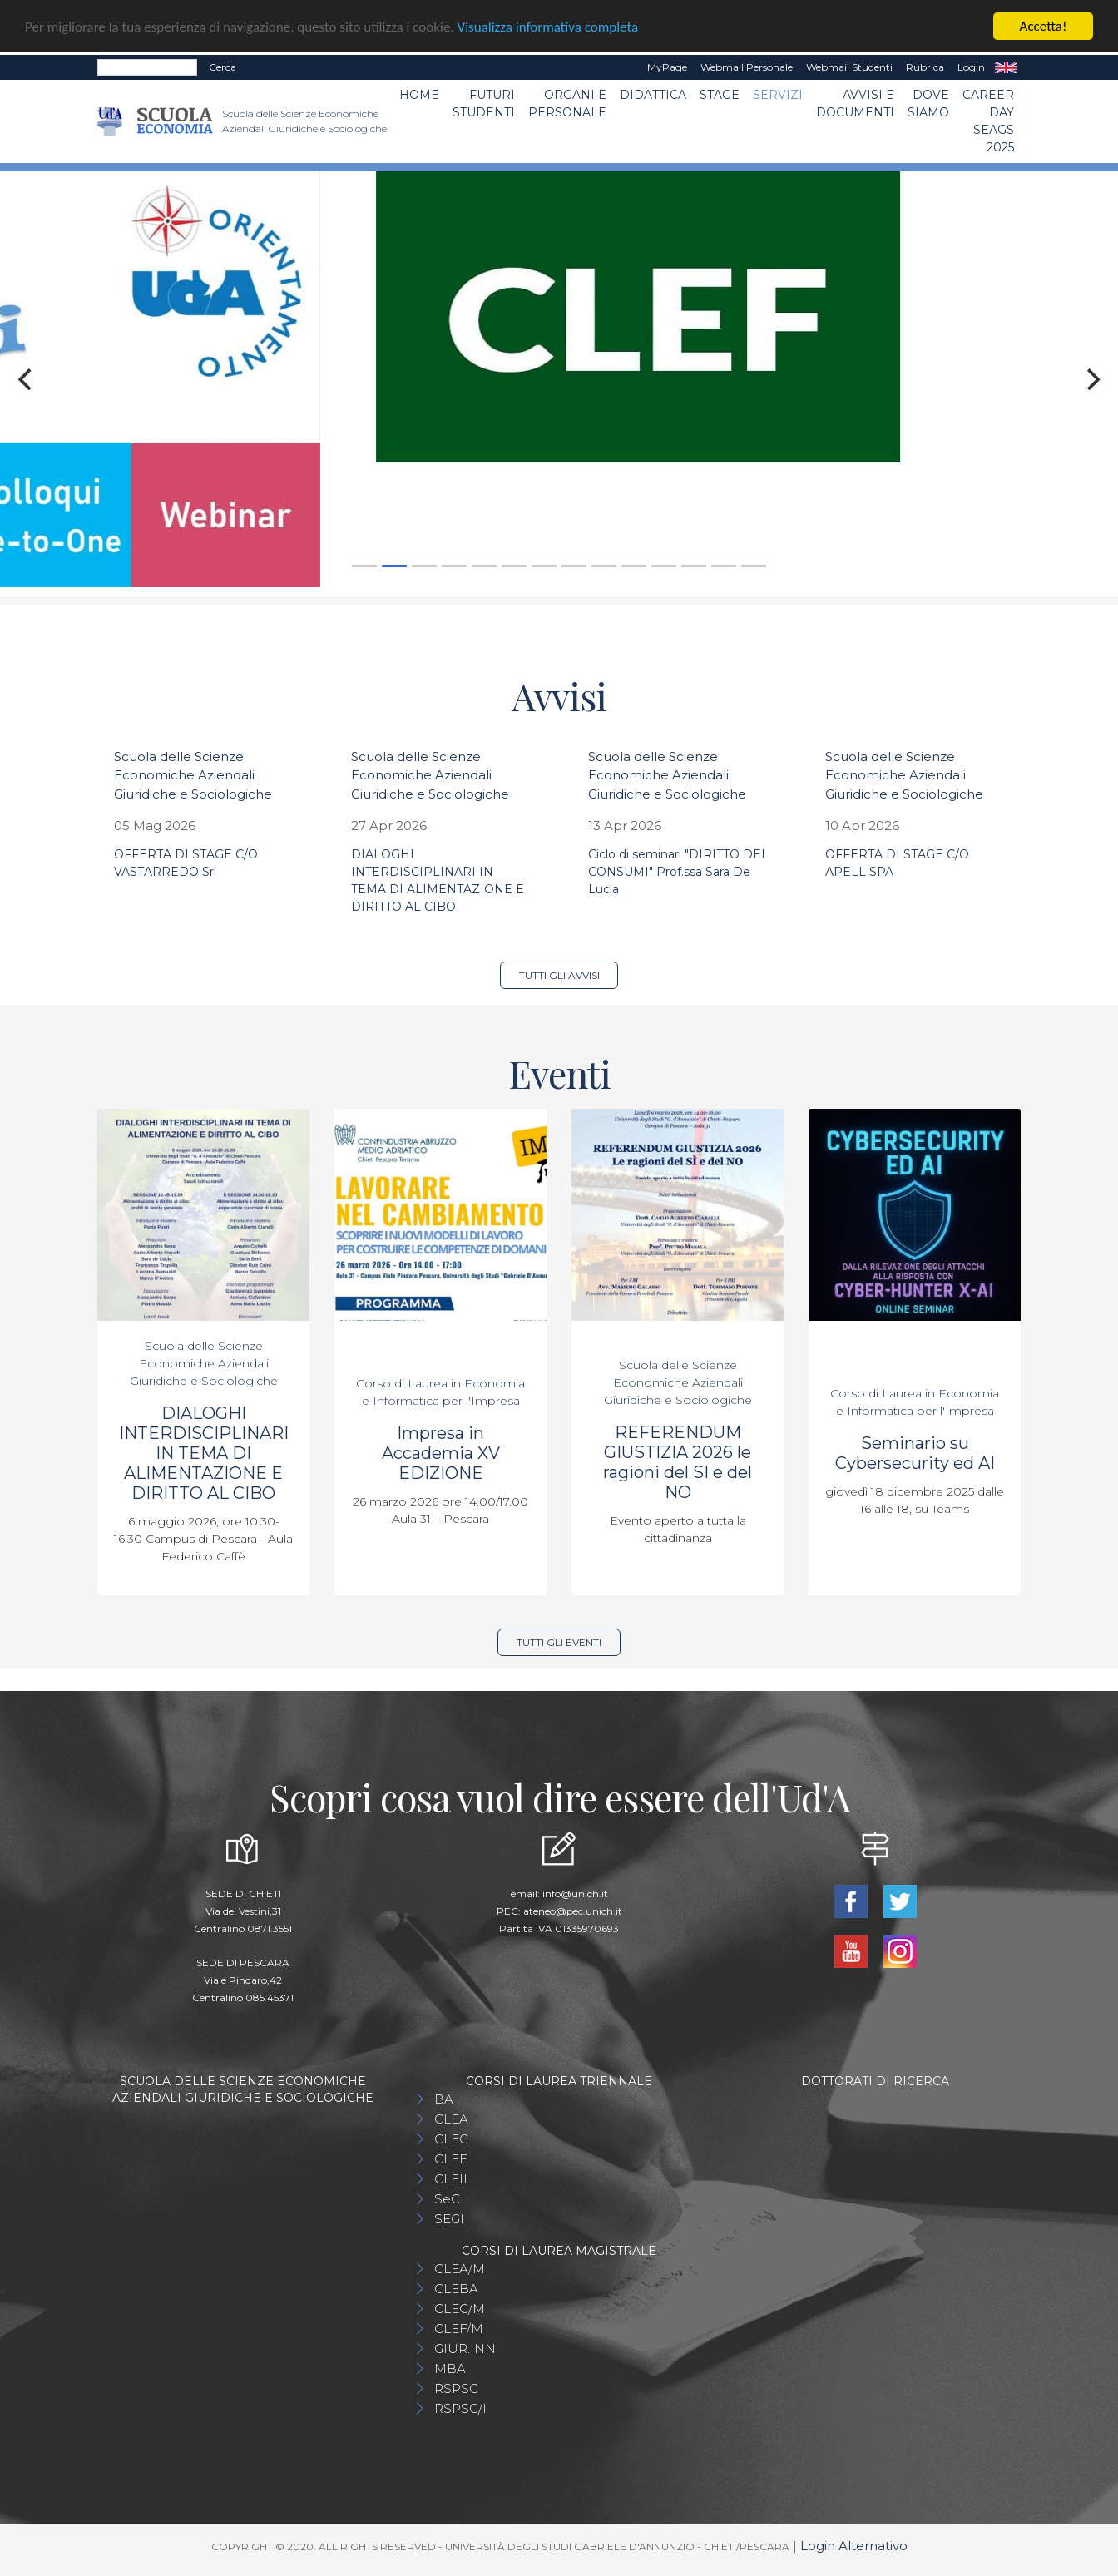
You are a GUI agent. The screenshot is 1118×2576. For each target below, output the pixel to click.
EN (1006, 67)
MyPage (667, 67)
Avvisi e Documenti (855, 103)
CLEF (450, 2159)
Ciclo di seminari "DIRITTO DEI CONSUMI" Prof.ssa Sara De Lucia (676, 872)
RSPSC (456, 2388)
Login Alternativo (854, 2546)
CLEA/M (459, 2269)
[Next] (1091, 379)
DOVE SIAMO (928, 103)
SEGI (449, 2219)
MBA (450, 2368)
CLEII (450, 2179)
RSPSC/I (460, 2408)
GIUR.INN (465, 2348)
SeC (447, 2199)
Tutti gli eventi (559, 1642)
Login (971, 67)
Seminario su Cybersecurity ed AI (915, 1453)
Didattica (653, 94)
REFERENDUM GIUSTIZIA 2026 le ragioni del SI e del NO (677, 1462)
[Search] (147, 67)
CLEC (451, 2139)
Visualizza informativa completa (548, 27)
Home (419, 94)
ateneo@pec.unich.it (572, 1911)
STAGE (720, 94)
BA (443, 2099)
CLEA (451, 2119)
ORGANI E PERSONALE (567, 103)
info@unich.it (575, 1893)
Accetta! (1043, 26)
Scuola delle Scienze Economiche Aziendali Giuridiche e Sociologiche (193, 775)
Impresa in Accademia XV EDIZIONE (441, 1453)
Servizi (778, 94)
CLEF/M (458, 2328)
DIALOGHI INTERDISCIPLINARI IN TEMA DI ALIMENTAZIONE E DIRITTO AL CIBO (204, 1453)
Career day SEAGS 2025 (988, 121)
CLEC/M (459, 2308)
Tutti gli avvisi (559, 975)
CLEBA (456, 2289)
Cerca (222, 67)
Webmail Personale (746, 67)
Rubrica (925, 67)
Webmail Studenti (849, 67)
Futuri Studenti (484, 103)
